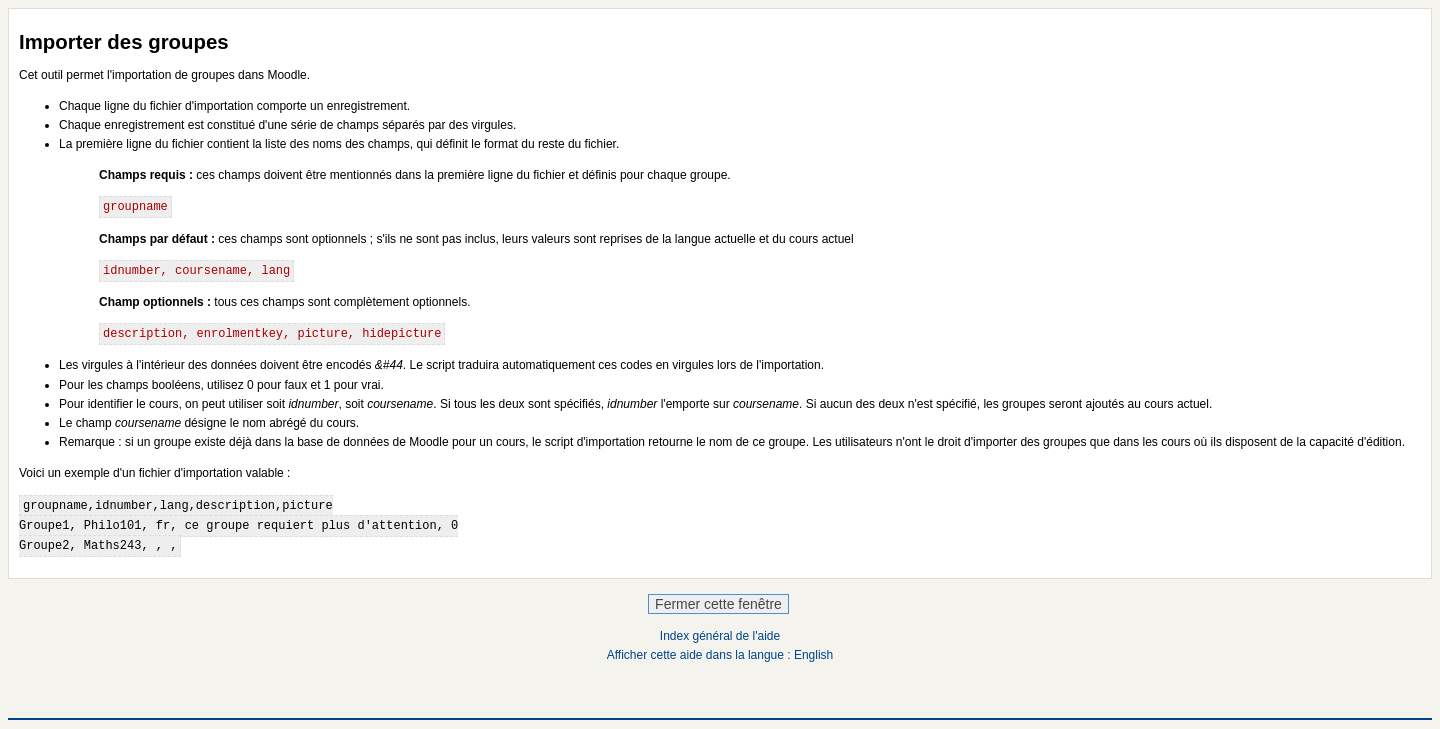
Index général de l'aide (720, 636)
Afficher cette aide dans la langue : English (720, 655)
